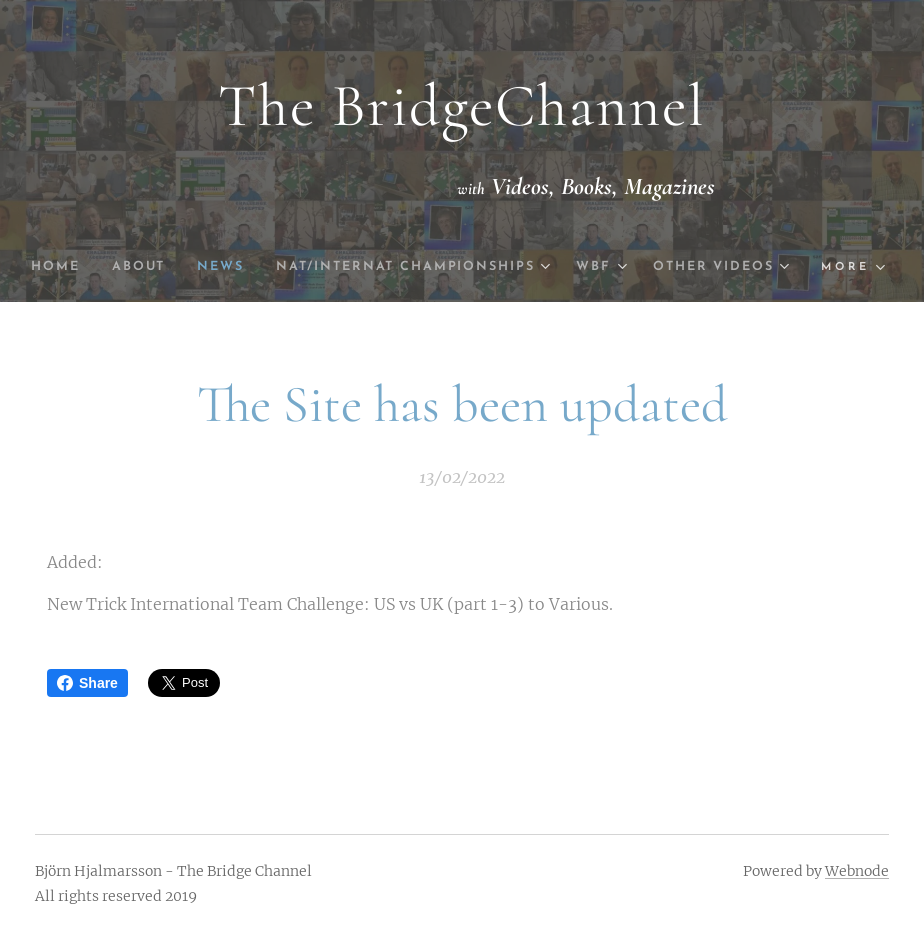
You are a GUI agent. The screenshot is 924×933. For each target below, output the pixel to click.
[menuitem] (126, 267)
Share (87, 683)
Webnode (857, 871)
